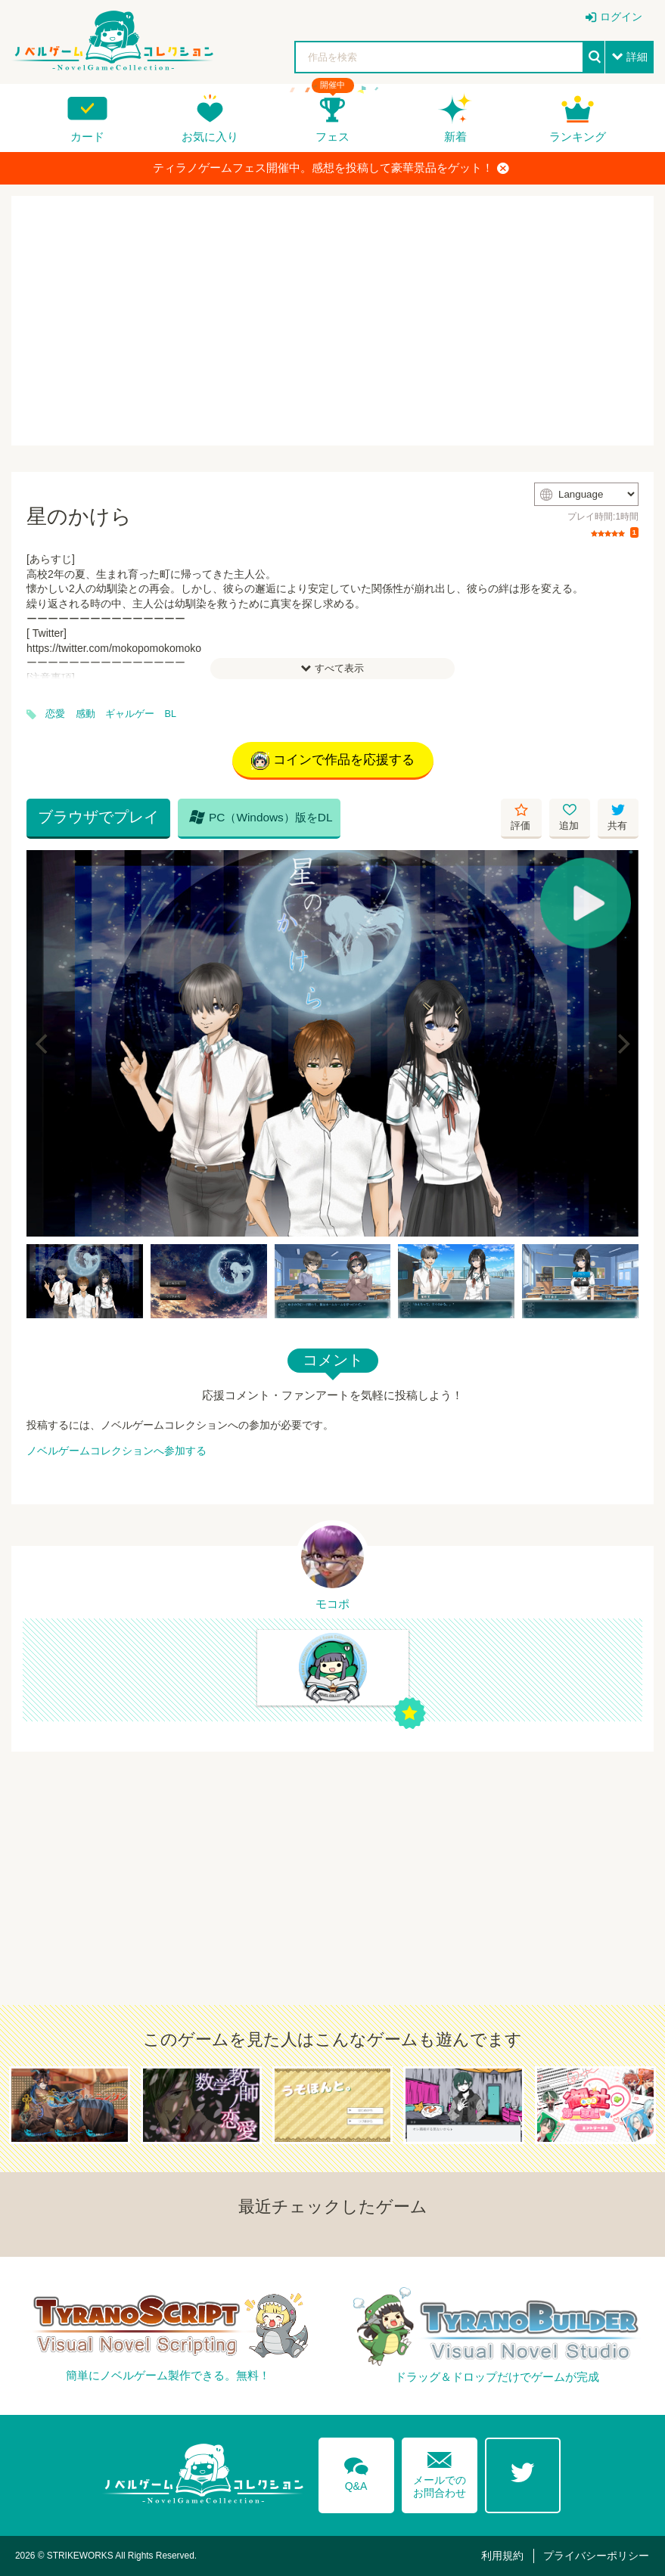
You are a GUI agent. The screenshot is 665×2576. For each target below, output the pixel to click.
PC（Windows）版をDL (261, 816)
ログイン (621, 17)
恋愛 (55, 714)
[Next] (622, 1043)
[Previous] (43, 1043)
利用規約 (502, 2556)
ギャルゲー (129, 714)
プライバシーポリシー (596, 2556)
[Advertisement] (332, 321)
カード (87, 136)
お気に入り (210, 136)
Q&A (356, 2471)
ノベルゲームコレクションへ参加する (116, 1451)
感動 (85, 714)
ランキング (577, 136)
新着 (455, 136)
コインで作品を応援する (333, 761)
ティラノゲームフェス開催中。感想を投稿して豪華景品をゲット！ (331, 168)
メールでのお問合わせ (439, 2471)
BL (170, 714)
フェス (332, 136)
